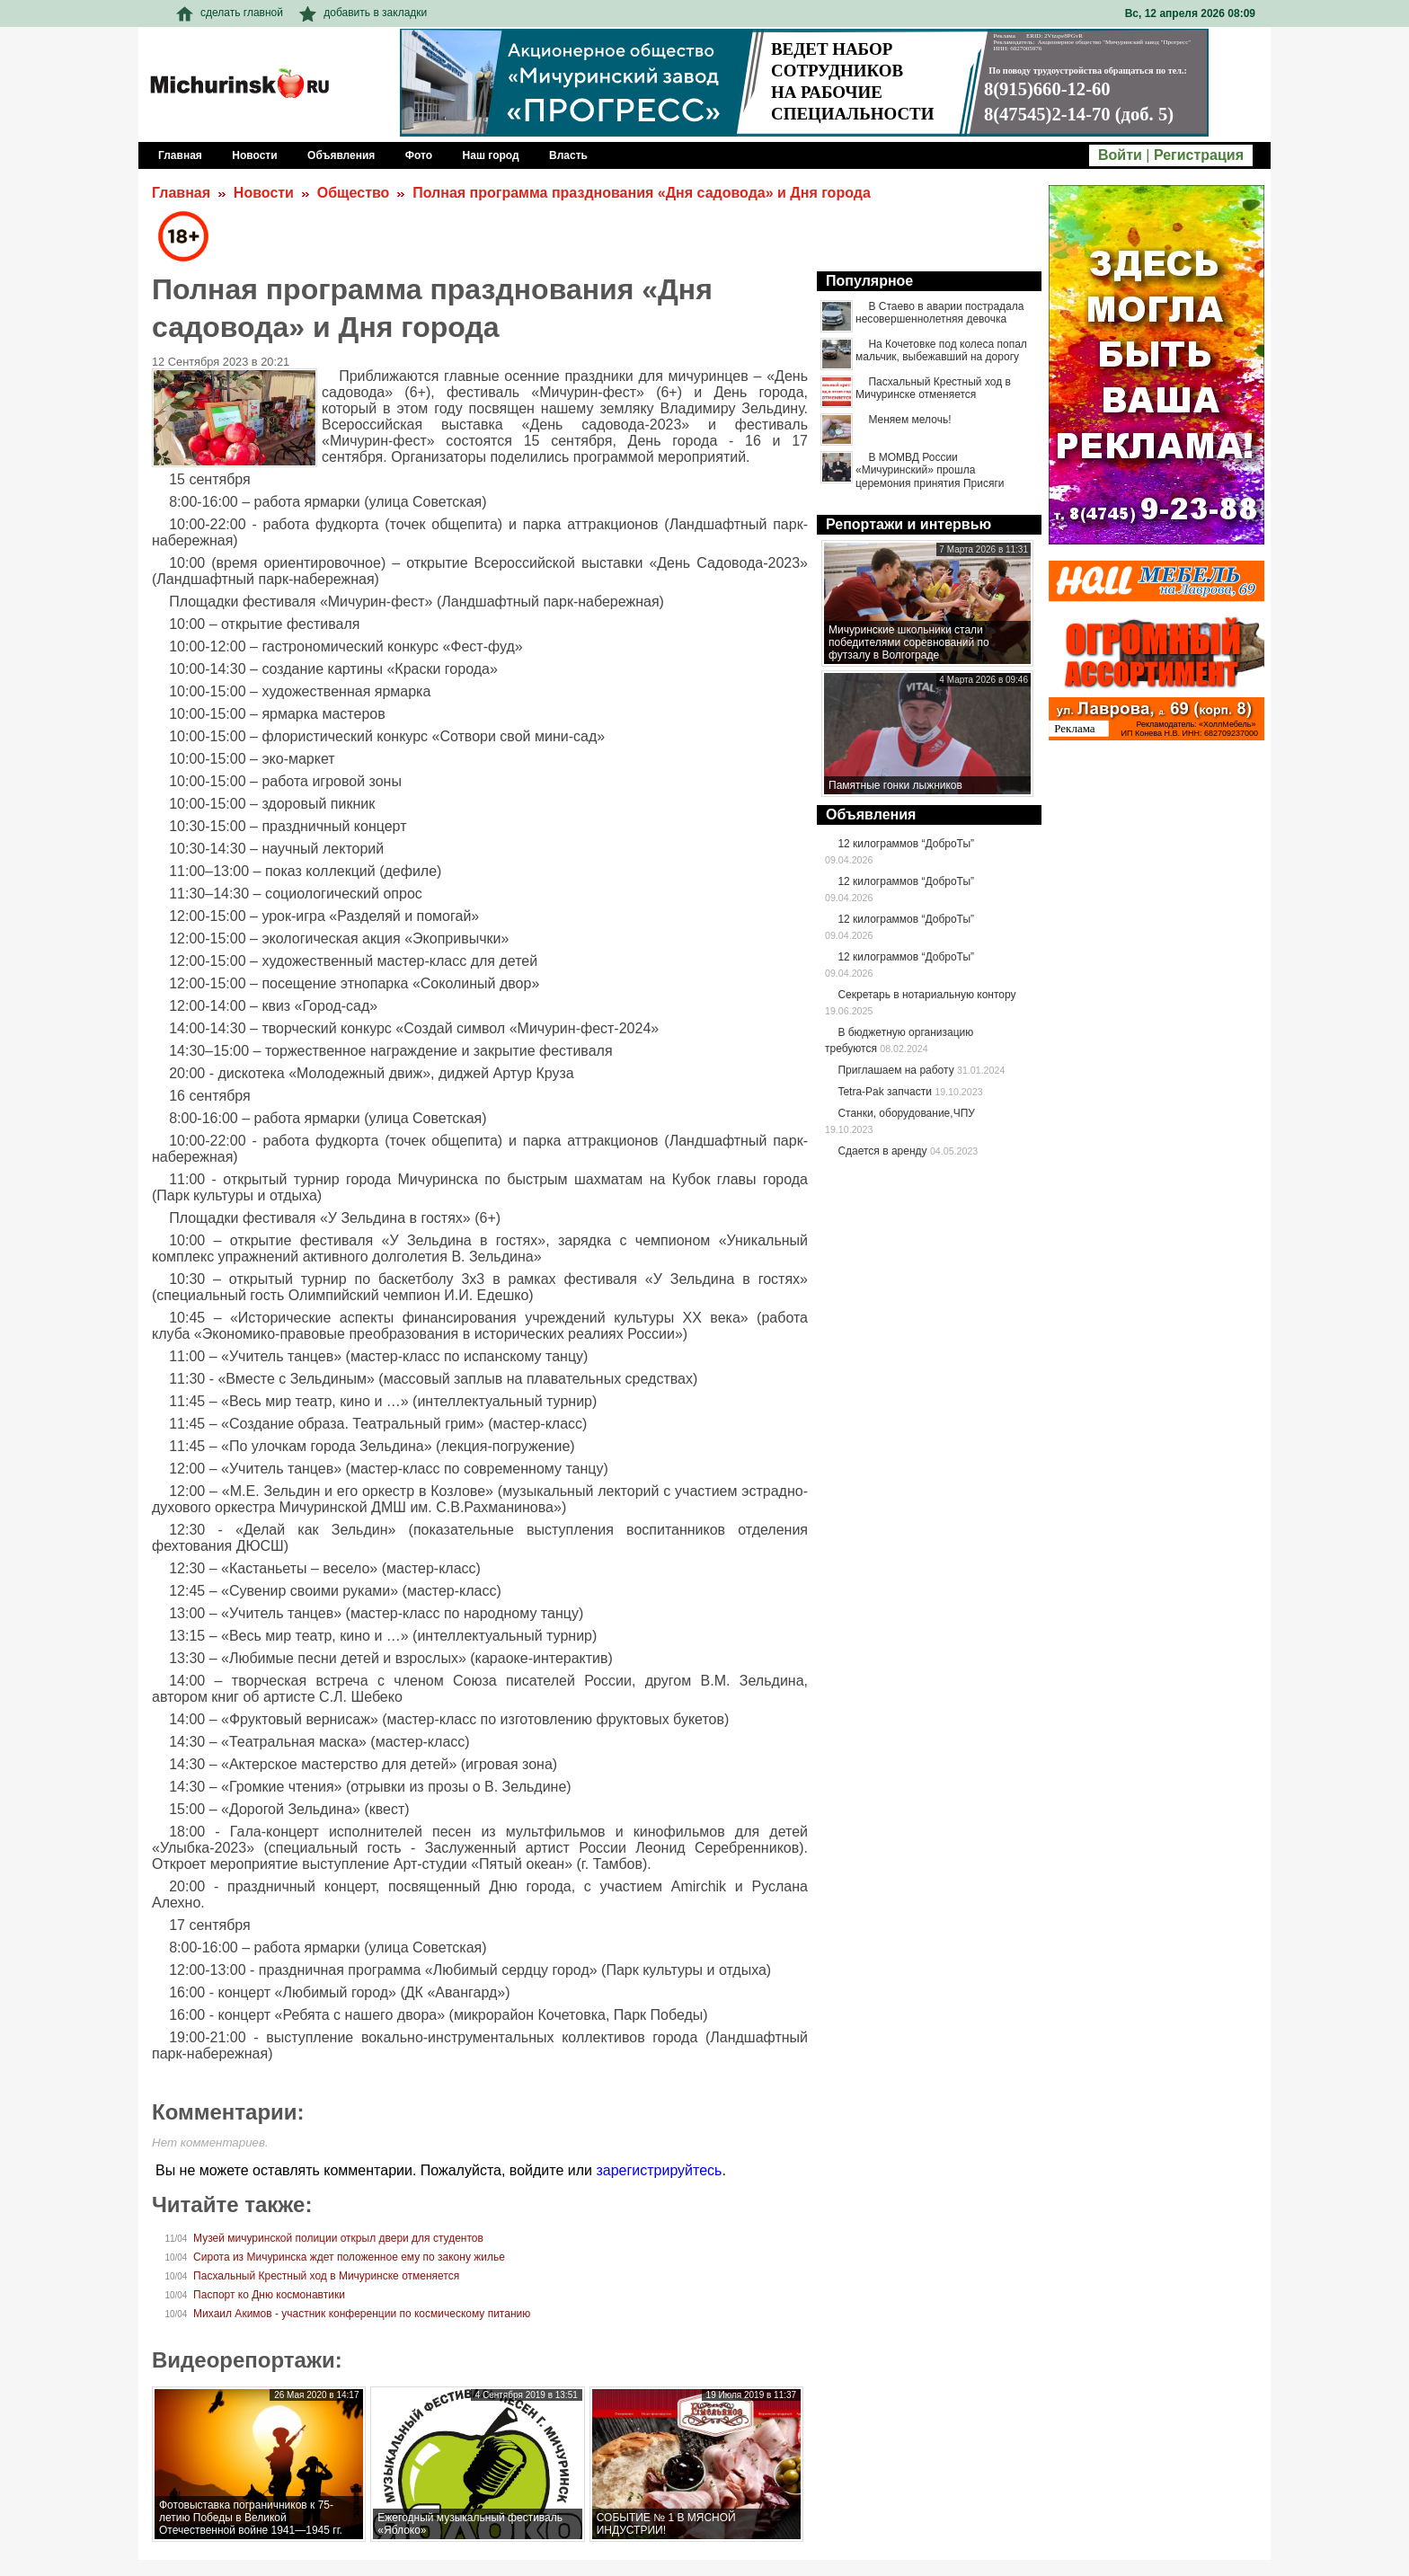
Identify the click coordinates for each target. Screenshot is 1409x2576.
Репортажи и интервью (908, 524)
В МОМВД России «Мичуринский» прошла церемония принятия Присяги (929, 470)
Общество (353, 192)
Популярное (869, 280)
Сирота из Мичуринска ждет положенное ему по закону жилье (349, 2257)
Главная (181, 192)
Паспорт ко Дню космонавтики (269, 2294)
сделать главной (229, 12)
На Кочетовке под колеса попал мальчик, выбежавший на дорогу (941, 350)
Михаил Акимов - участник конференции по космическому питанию (361, 2313)
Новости (264, 192)
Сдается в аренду (881, 1151)
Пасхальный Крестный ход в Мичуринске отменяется (326, 2276)
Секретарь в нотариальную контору (926, 994)
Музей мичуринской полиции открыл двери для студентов (338, 2238)
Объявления (871, 814)
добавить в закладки (363, 12)
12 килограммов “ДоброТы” (905, 843)
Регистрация (1199, 155)
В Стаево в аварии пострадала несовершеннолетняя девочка (939, 312)
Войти (1120, 155)
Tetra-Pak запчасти (884, 1091)
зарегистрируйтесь (659, 2170)
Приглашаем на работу (895, 1070)
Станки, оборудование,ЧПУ (905, 1113)
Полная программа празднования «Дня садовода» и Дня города (641, 192)
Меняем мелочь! (909, 419)
